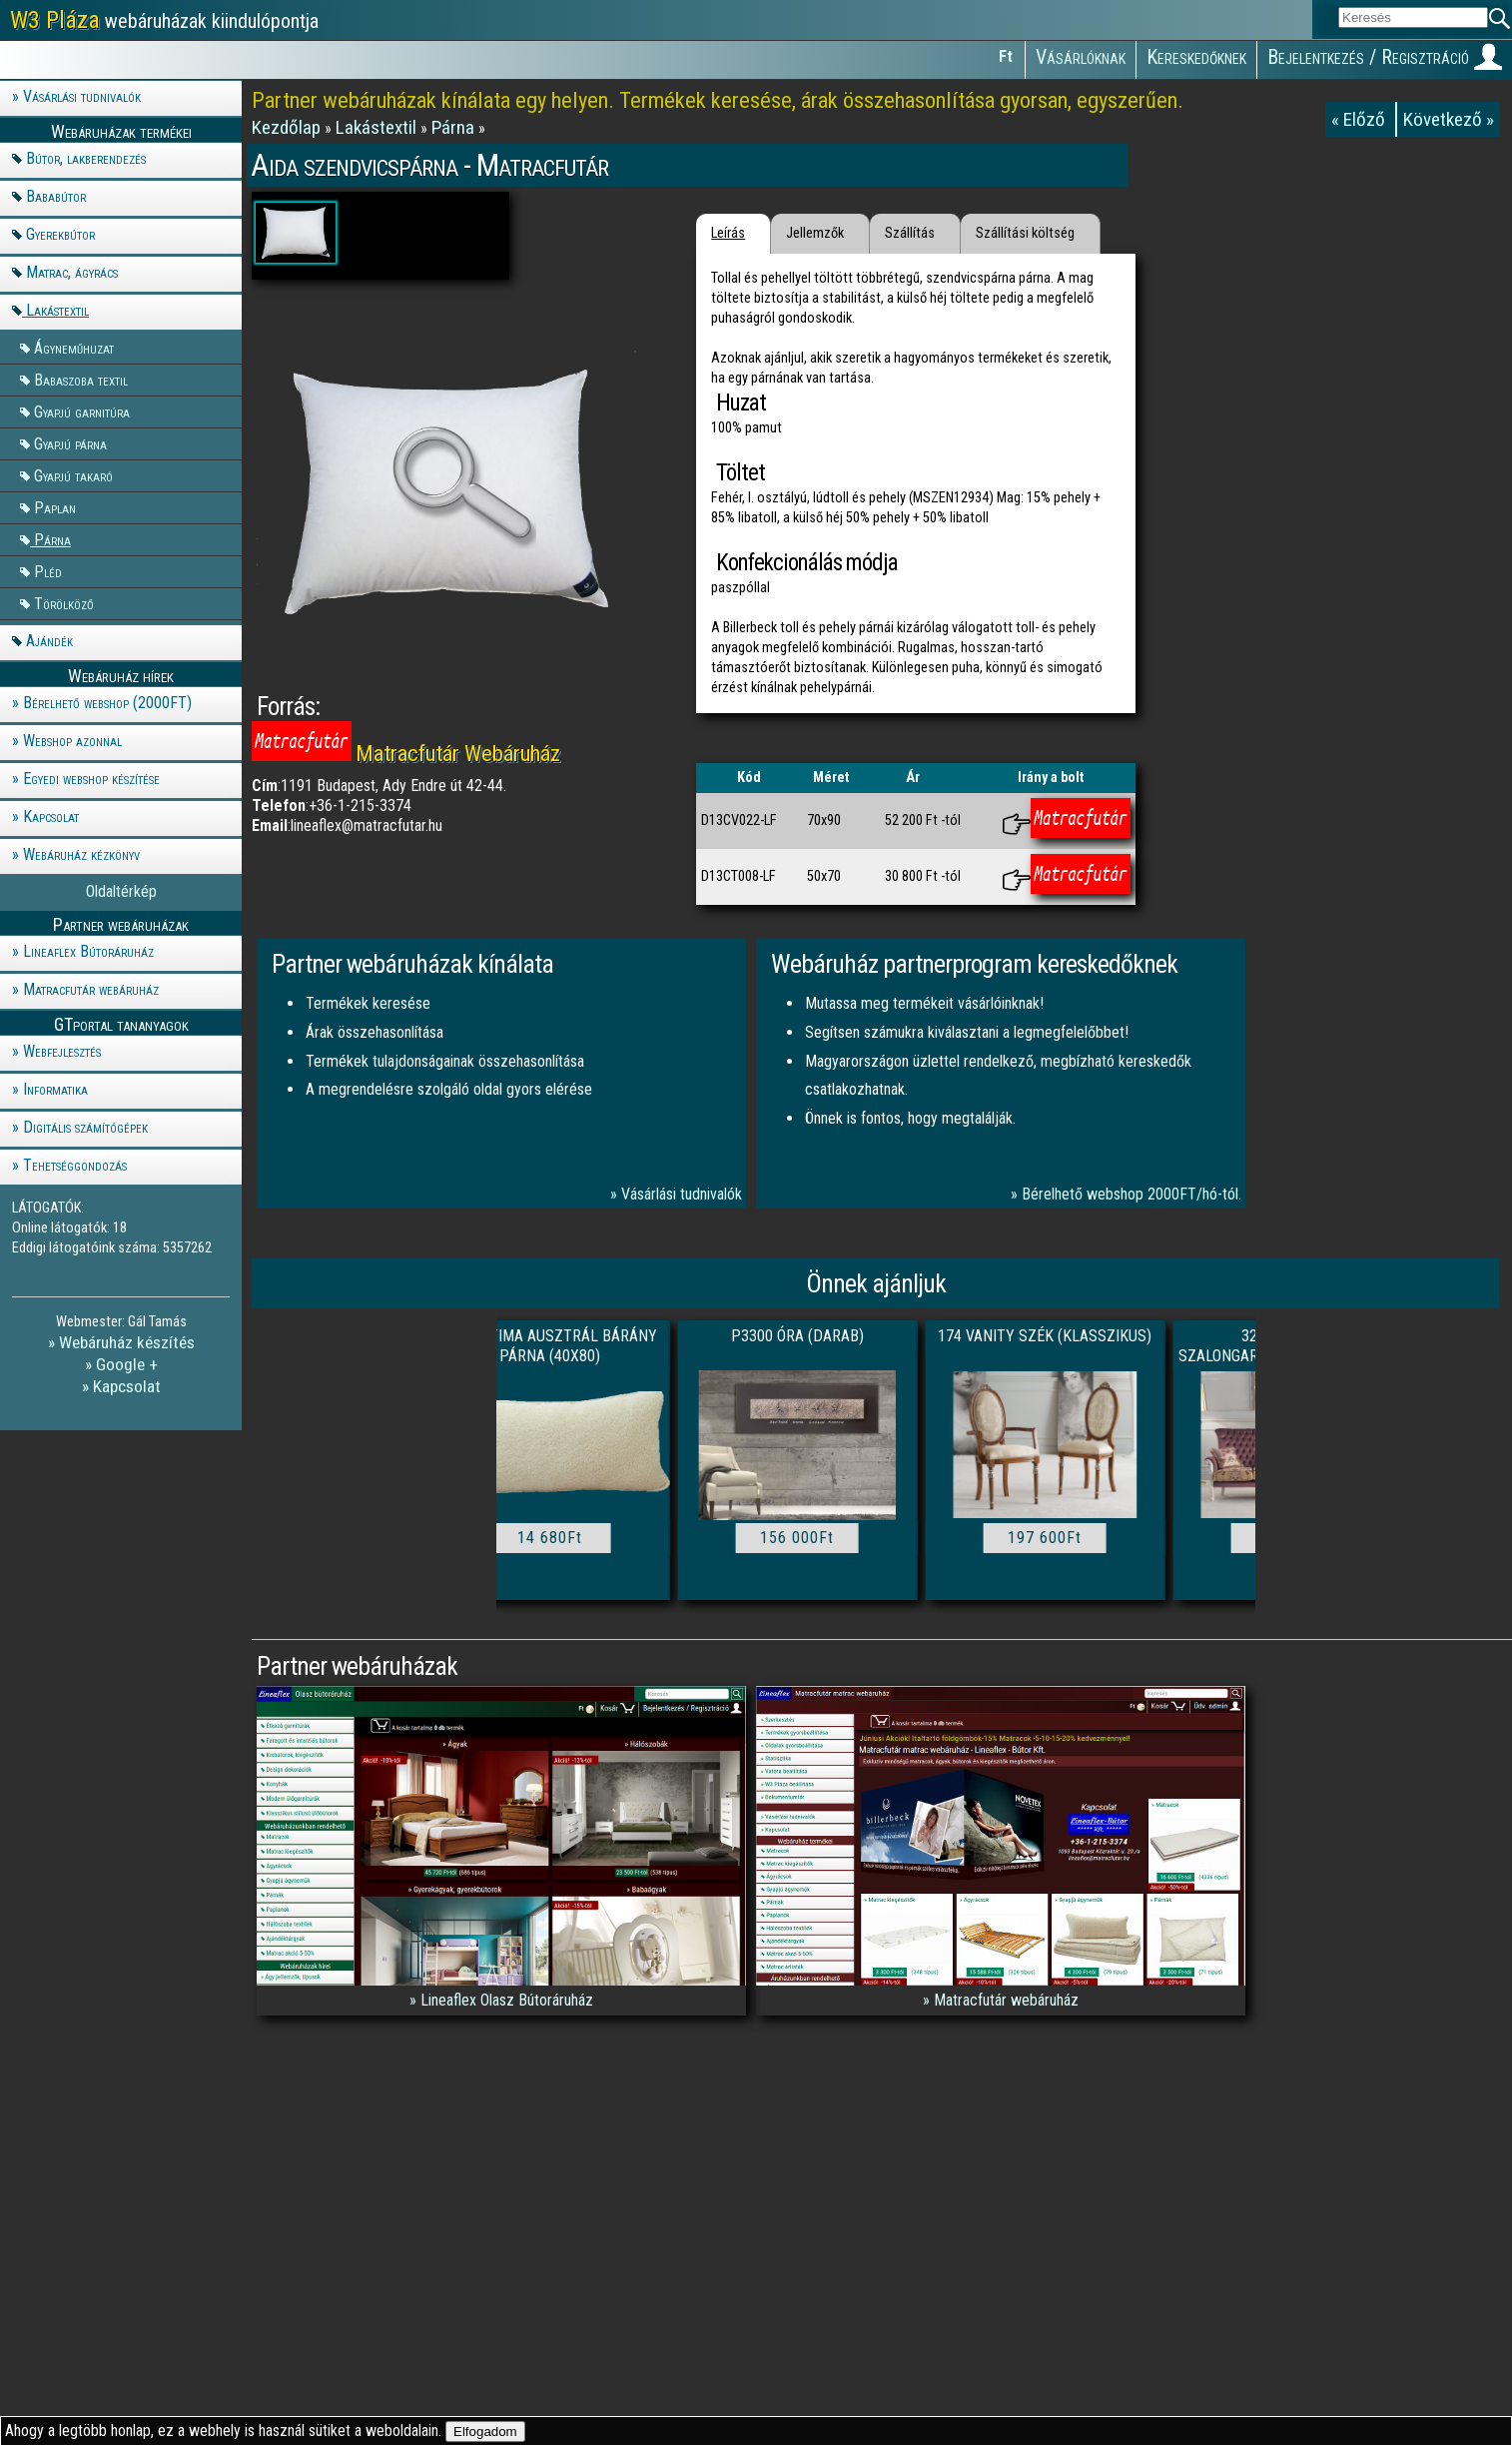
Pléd (48, 570)
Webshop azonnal (72, 740)
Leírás (728, 233)
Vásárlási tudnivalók (82, 96)
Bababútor (56, 196)
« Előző (1360, 119)
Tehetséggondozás (75, 1165)
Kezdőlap (288, 127)
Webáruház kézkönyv (81, 854)
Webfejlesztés (62, 1051)
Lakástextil (57, 310)
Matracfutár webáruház (91, 989)
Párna (52, 538)
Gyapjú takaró (73, 474)
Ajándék (49, 640)
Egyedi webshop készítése (91, 778)
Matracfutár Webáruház (458, 753)
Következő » (1448, 119)
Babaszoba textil (81, 379)
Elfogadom (485, 2431)
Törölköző (64, 602)
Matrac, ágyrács (72, 272)
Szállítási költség (1025, 233)
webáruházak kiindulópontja (164, 20)
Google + (127, 1364)
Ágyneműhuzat (74, 347)
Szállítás (910, 233)
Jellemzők (815, 233)
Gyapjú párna (70, 442)
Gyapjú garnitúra (82, 411)
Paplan (55, 506)
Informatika (55, 1089)
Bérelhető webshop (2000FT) (107, 702)
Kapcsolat (51, 816)
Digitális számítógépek (85, 1127)
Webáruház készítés (127, 1342)
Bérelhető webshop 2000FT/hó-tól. (1131, 1194)
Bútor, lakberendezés (86, 158)
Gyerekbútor (60, 234)
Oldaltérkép (121, 891)
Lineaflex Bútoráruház (88, 951)
